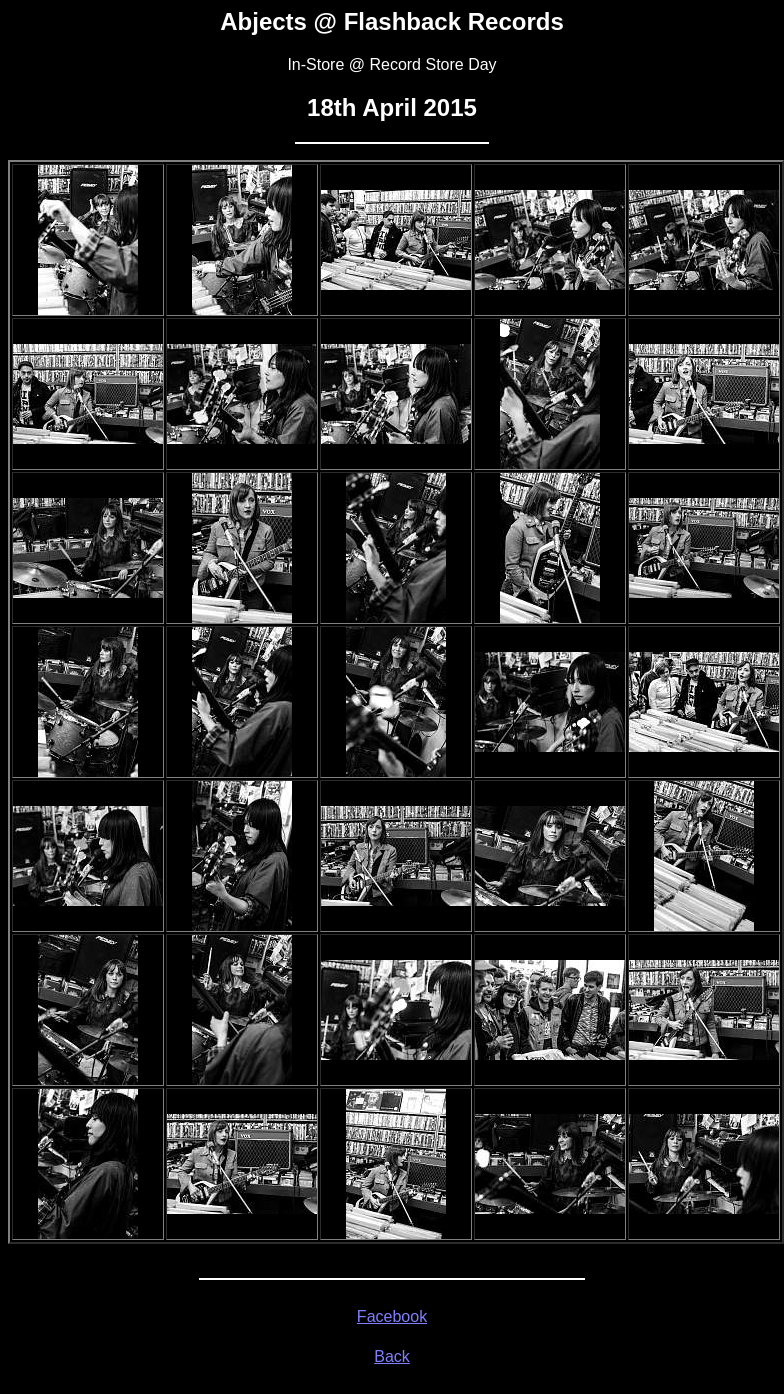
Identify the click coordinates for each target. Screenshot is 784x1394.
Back (392, 1356)
